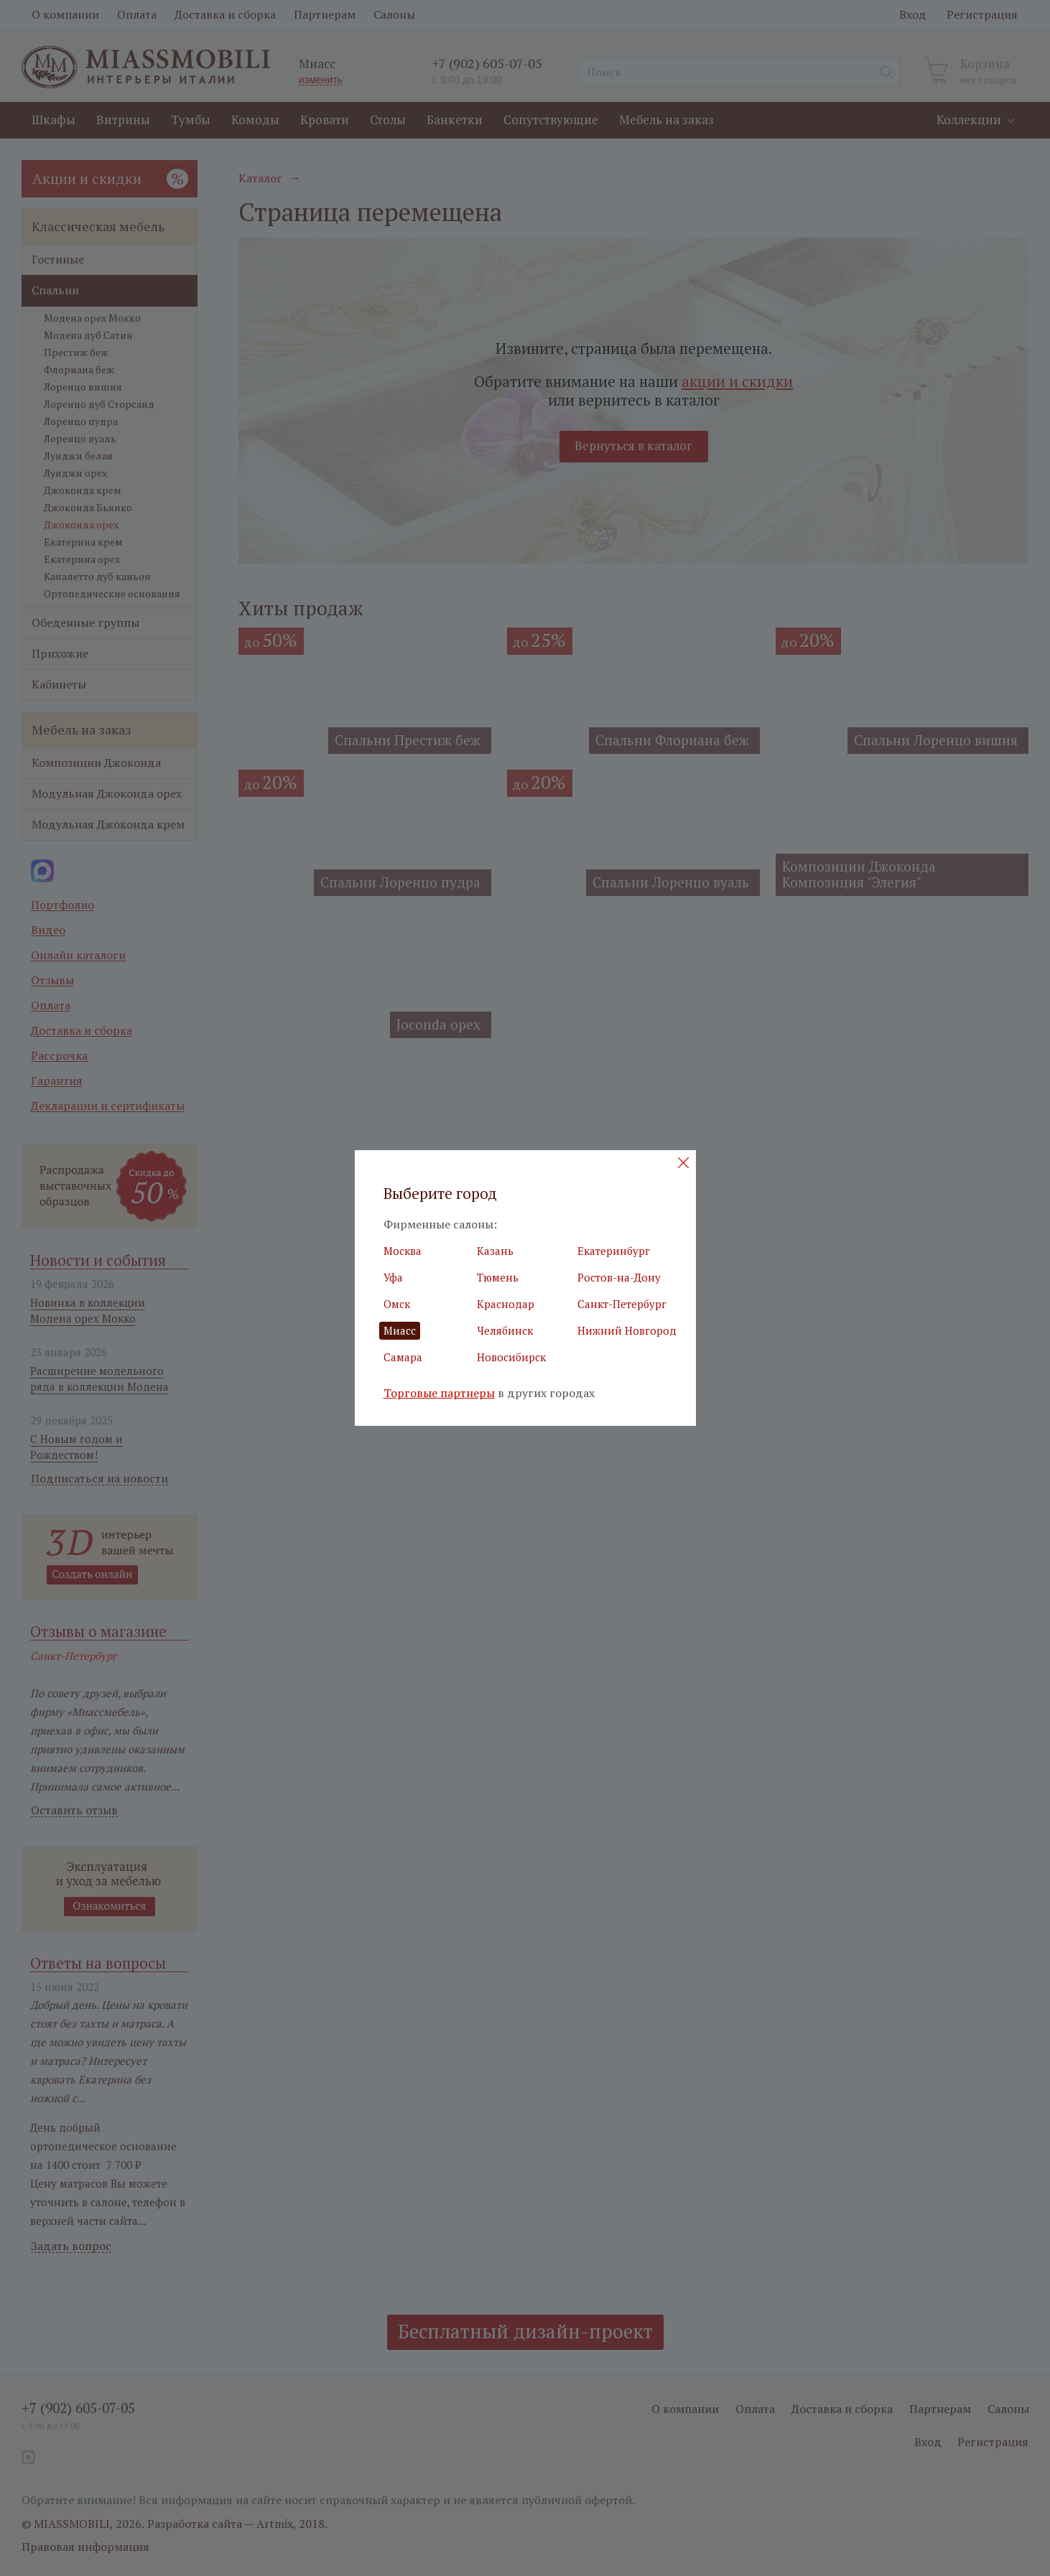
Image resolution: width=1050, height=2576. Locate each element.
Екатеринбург (613, 1250)
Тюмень (498, 1277)
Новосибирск (511, 1357)
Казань (495, 1250)
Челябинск (505, 1330)
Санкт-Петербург (621, 1304)
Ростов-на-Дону (619, 1277)
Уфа (393, 1277)
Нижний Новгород (627, 1330)
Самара (403, 1357)
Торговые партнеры (439, 1393)
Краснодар (505, 1304)
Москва (403, 1250)
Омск (397, 1304)
